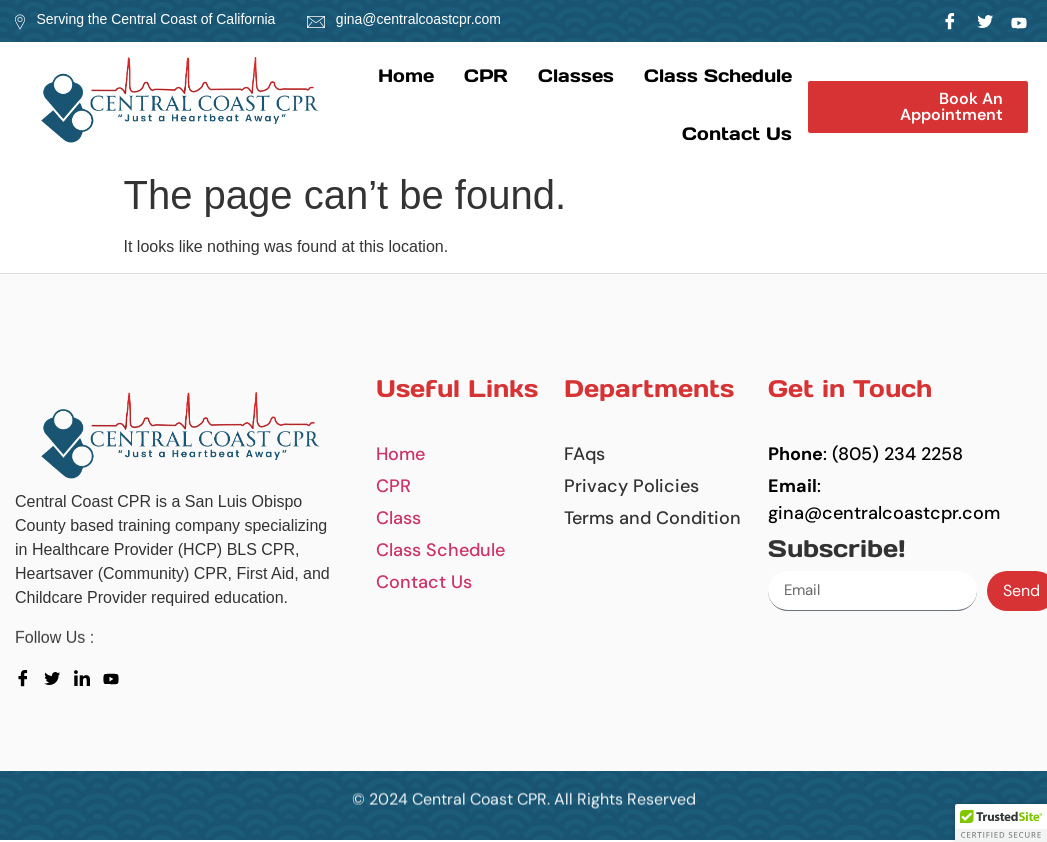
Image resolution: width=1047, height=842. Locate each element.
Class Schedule (718, 75)
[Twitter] (984, 21)
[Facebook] (950, 21)
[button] (917, 107)
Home (406, 75)
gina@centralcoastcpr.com (418, 19)
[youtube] (115, 677)
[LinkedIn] (1019, 21)
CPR (486, 75)
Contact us (737, 133)
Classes (576, 75)
